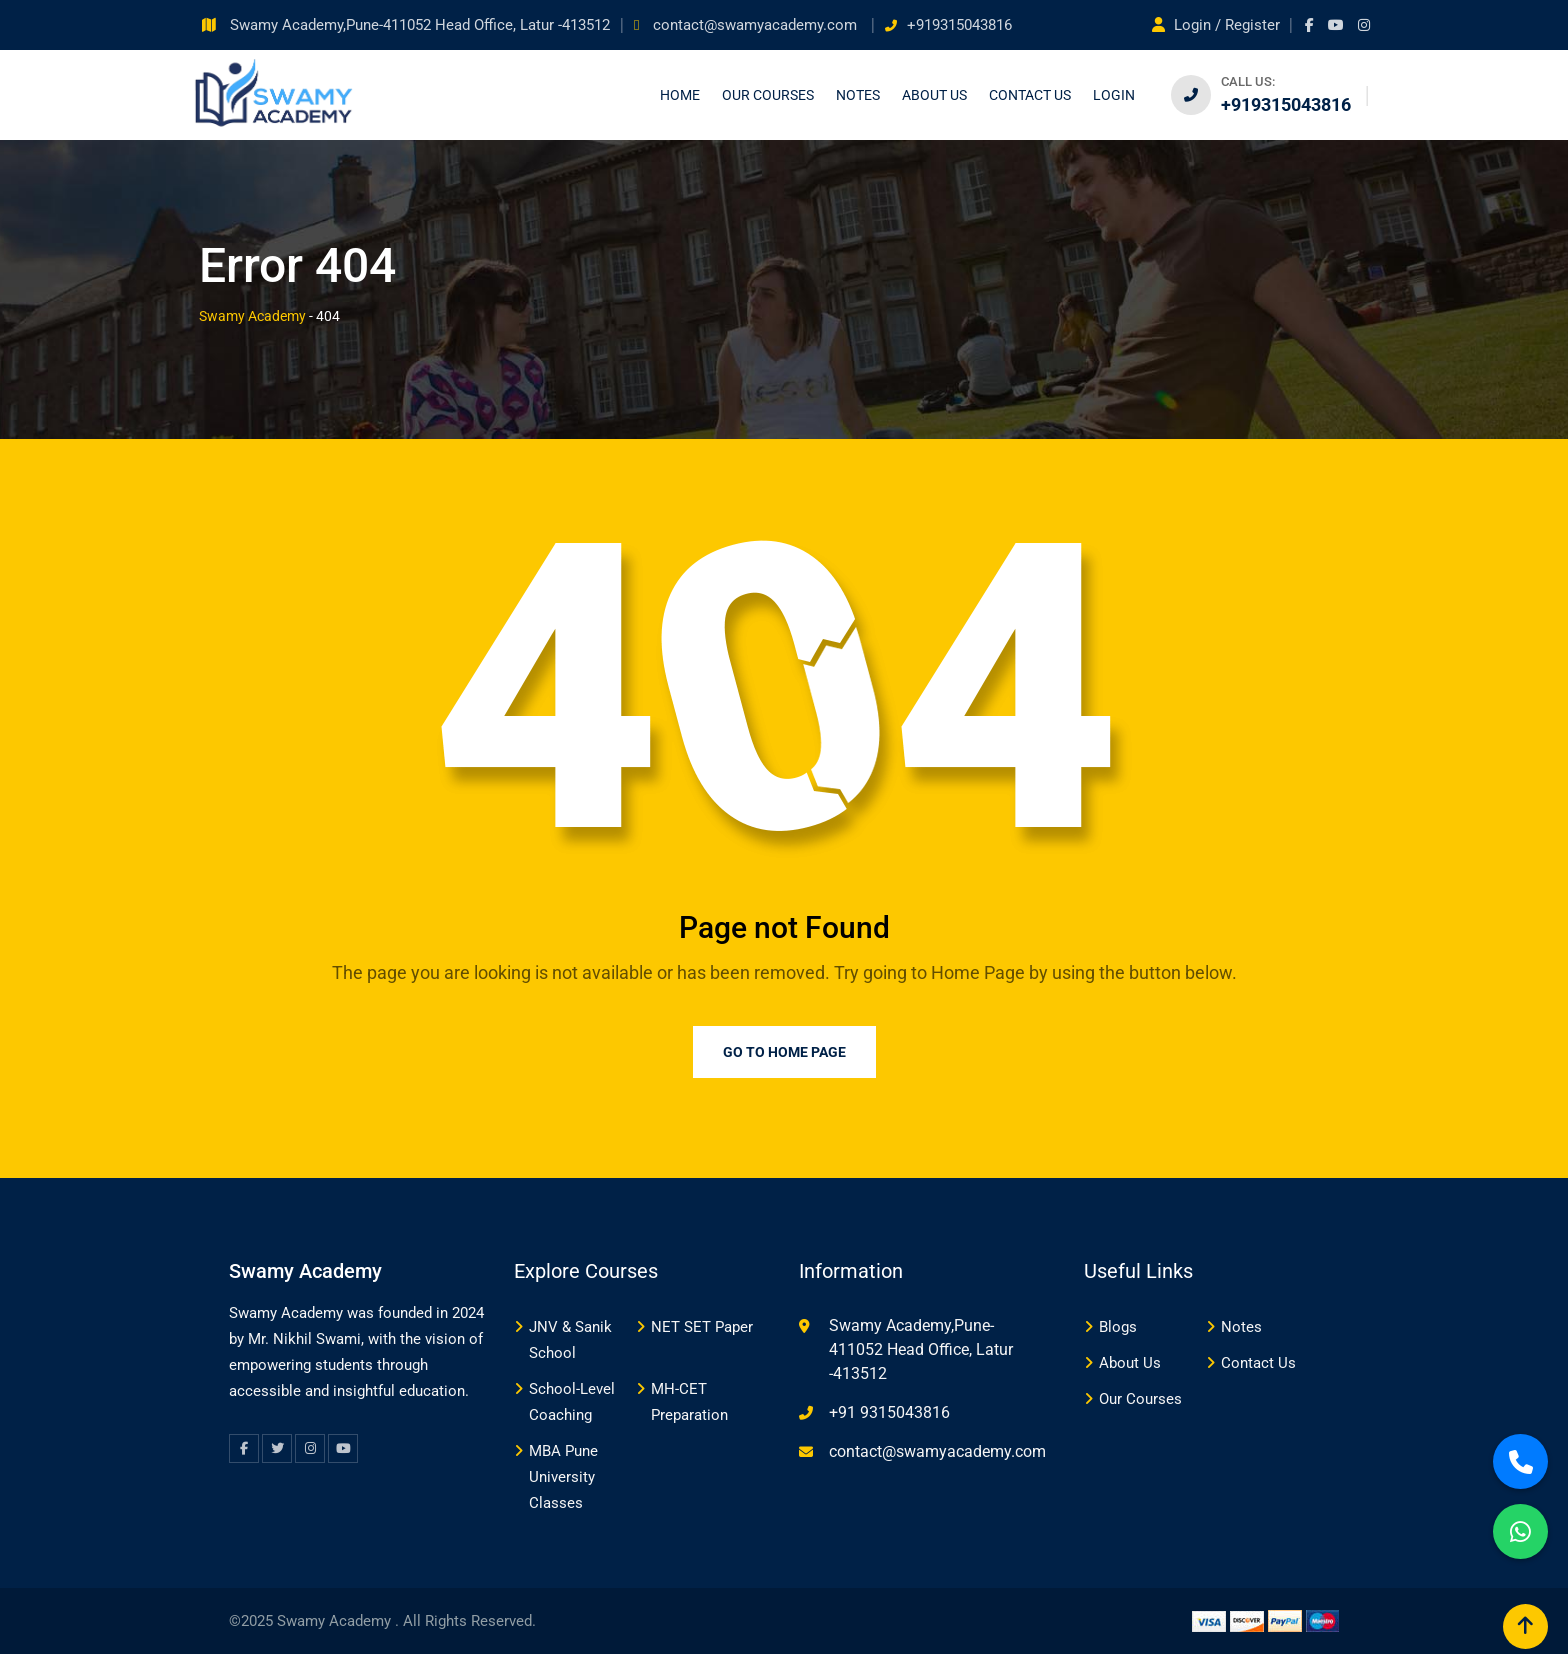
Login (1114, 95)
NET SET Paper (702, 1327)
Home (680, 95)
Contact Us (1258, 1363)
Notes (858, 95)
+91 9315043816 (889, 1412)
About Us (934, 95)
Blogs (1118, 1327)
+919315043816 (959, 25)
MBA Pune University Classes (563, 1477)
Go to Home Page (784, 1052)
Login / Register (1218, 25)
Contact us (1030, 95)
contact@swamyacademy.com (757, 25)
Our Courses (768, 95)
